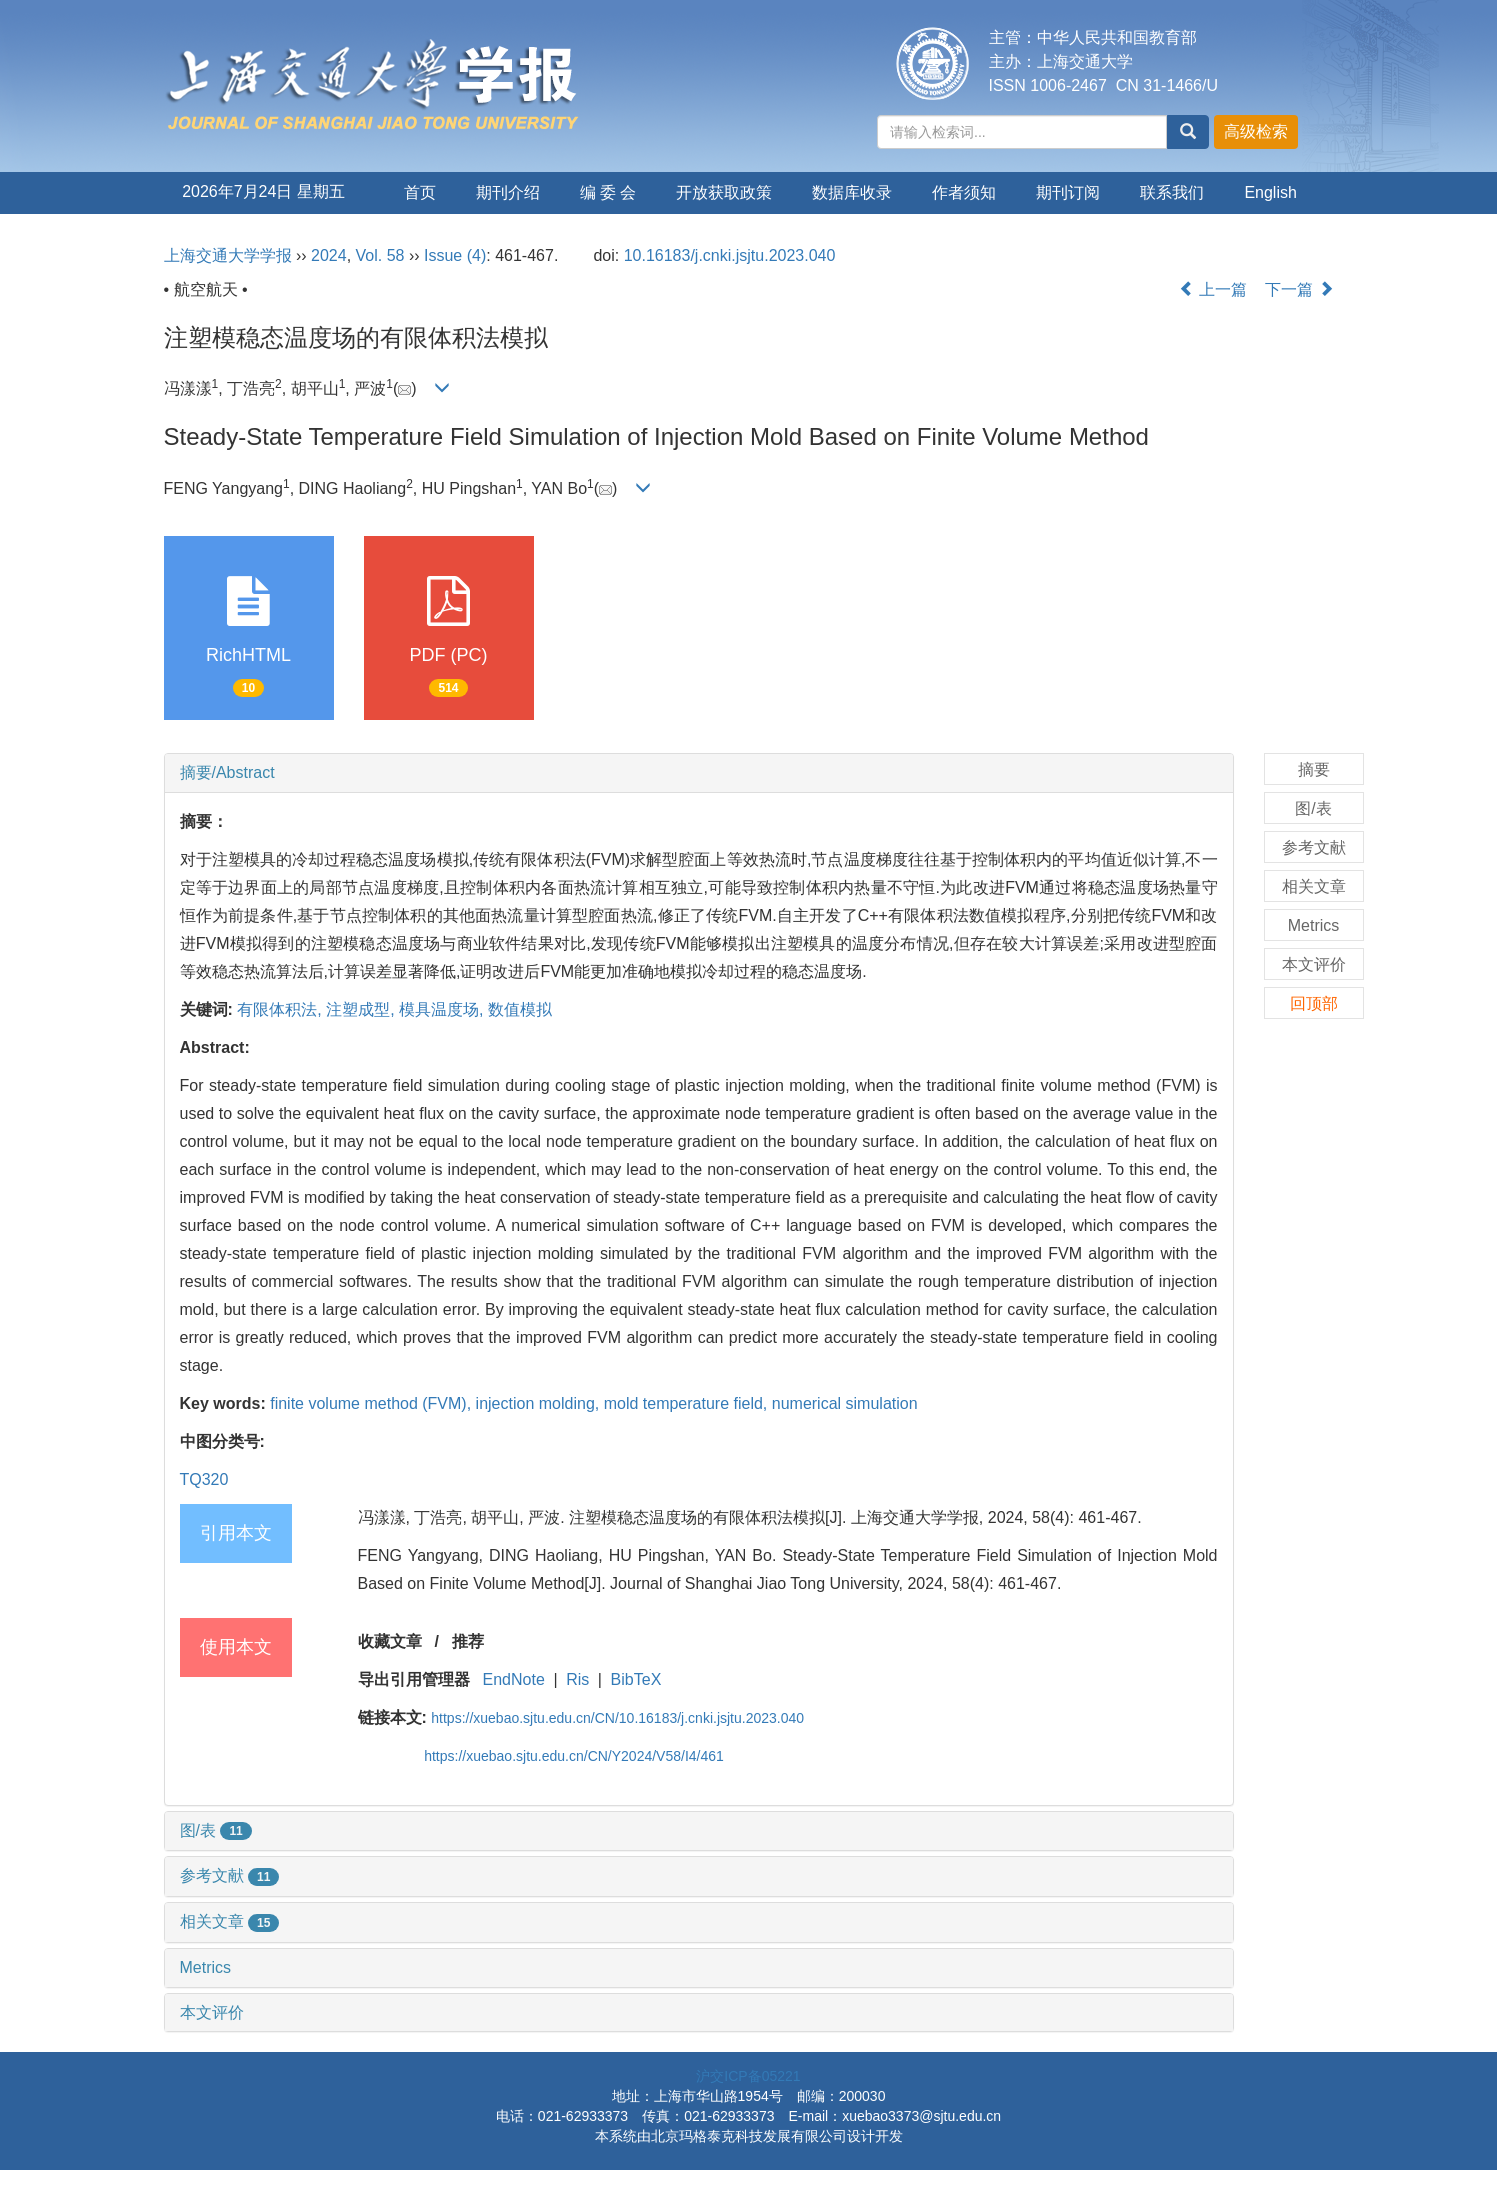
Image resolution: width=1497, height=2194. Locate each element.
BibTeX (636, 1679)
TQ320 (204, 1479)
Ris (577, 1679)
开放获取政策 (724, 192)
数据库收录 (852, 192)
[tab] (699, 773)
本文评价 (212, 2012)
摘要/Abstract (227, 772)
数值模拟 (520, 1009)
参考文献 (230, 1875)
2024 (329, 255)
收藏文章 (390, 1641)
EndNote (514, 1679)
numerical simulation (845, 1403)
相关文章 (230, 1921)
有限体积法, (281, 1009)
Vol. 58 (380, 255)
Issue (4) (455, 255)
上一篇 (1213, 289)
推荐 (468, 1641)
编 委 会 (608, 192)
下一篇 (1299, 289)
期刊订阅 (1068, 192)
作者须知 (964, 192)
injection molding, (540, 1403)
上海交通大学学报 (228, 255)
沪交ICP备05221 (748, 2076)
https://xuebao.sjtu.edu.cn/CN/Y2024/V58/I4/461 (574, 1756)
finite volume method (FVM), (372, 1403)
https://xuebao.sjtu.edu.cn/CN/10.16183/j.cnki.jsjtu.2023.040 (617, 1718)
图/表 (216, 1830)
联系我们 (1172, 192)
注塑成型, (362, 1009)
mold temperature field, (688, 1403)
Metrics (206, 1967)
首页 (420, 192)
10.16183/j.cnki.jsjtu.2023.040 (730, 255)
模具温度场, (443, 1009)
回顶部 (1314, 1003)
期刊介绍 (508, 192)
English (1270, 192)
